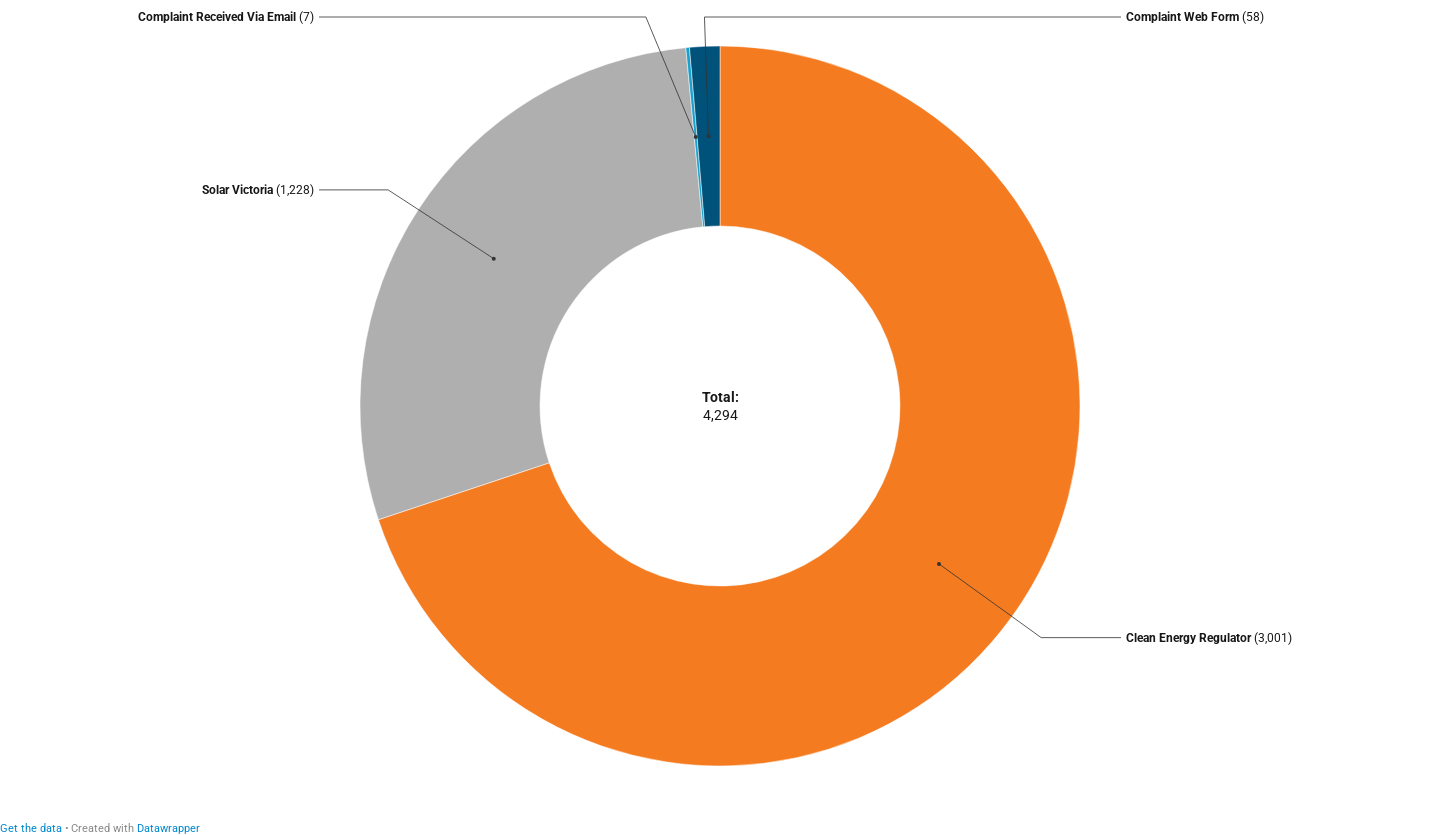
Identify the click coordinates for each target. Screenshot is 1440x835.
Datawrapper (168, 828)
